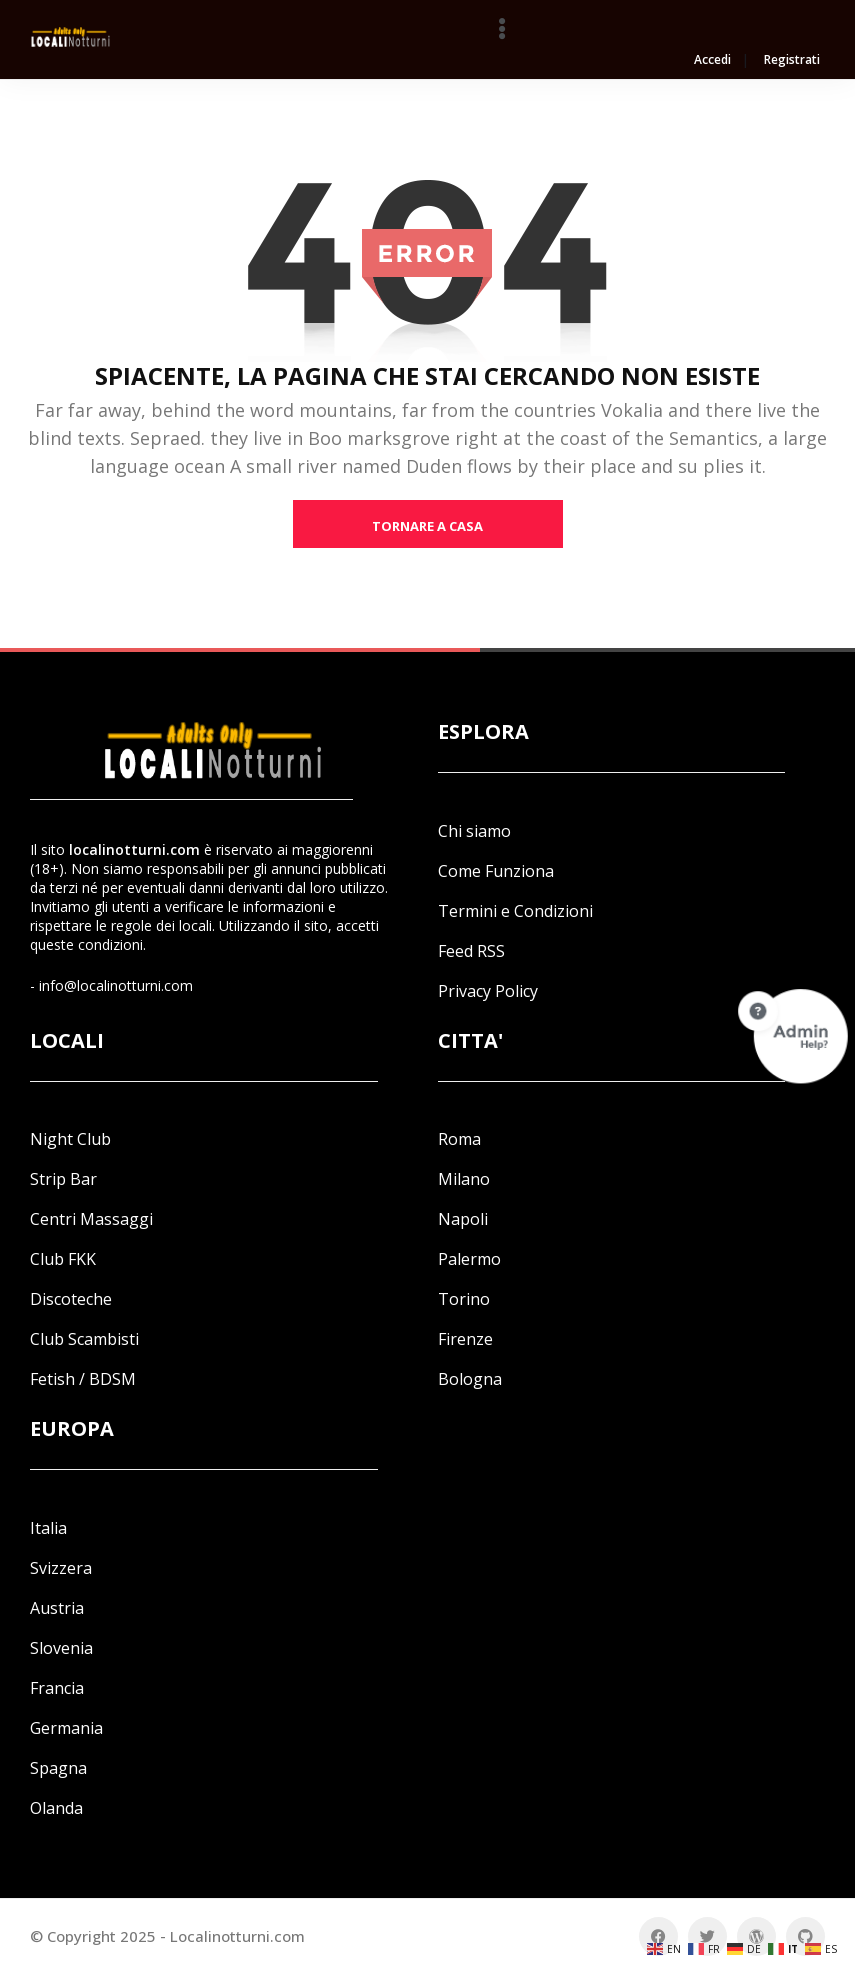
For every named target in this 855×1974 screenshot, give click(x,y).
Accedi (712, 60)
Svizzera (61, 1568)
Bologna (470, 1379)
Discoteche (71, 1299)
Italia (48, 1528)
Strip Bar (63, 1179)
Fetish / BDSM (83, 1379)
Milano (464, 1179)
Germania (66, 1728)
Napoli (463, 1219)
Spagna (58, 1768)
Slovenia (61, 1648)
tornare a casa (427, 526)
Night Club (70, 1139)
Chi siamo (474, 831)
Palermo (469, 1259)
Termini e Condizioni (515, 911)
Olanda (56, 1808)
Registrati (792, 60)
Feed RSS (471, 951)
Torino (464, 1299)
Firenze (465, 1339)
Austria (57, 1608)
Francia (57, 1688)
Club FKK (63, 1259)
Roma (459, 1139)
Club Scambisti (84, 1339)
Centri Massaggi (91, 1219)
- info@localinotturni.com (111, 985)
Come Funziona (496, 871)
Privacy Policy (488, 991)
